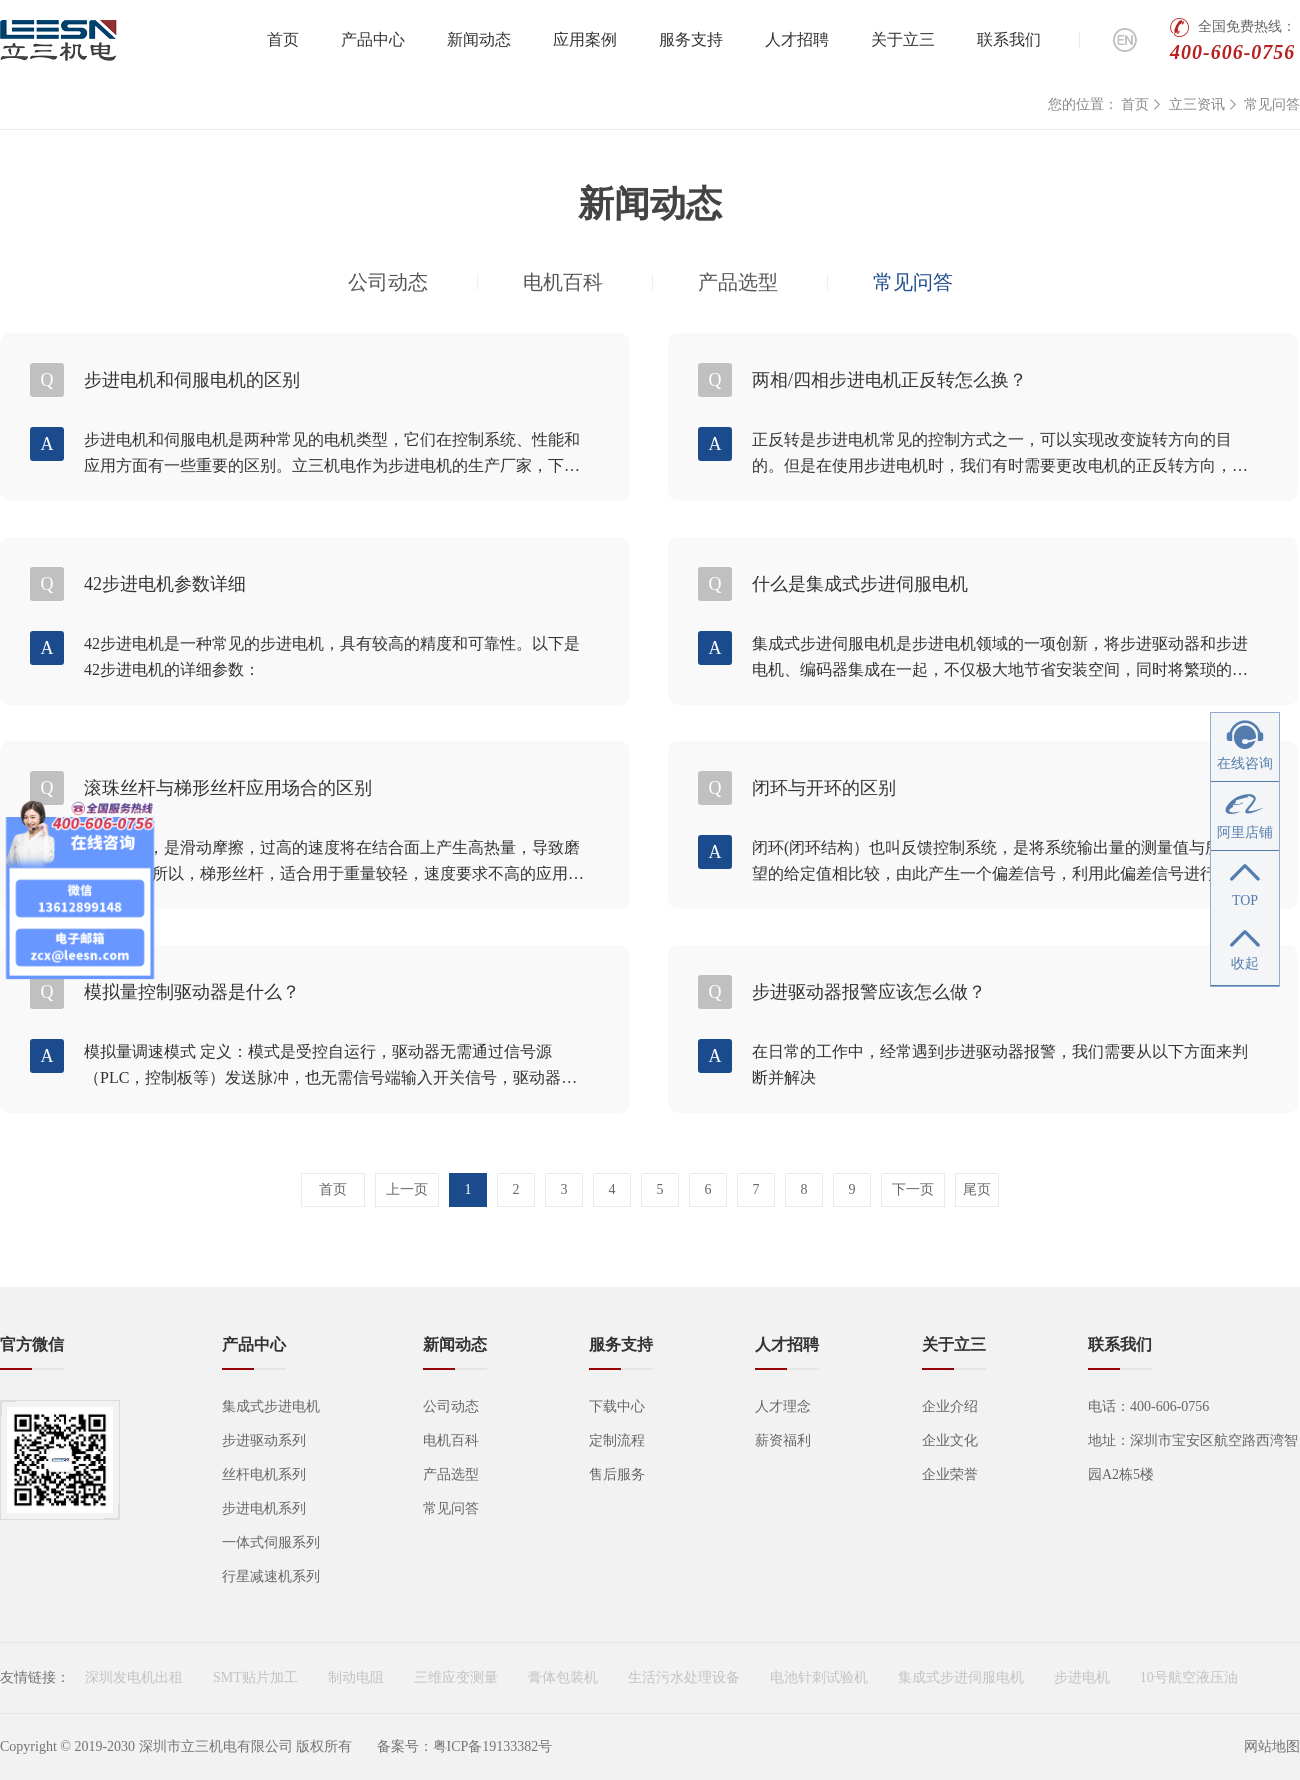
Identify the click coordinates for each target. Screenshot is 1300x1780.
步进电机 (1082, 1677)
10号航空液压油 (1189, 1677)
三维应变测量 (456, 1677)
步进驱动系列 (264, 1440)
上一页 (407, 1189)
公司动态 (388, 282)
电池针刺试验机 (819, 1677)
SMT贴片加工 (255, 1677)
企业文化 (950, 1440)
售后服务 (617, 1474)
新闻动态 (479, 39)
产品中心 (373, 39)
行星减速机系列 (271, 1576)
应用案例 (585, 39)
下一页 (913, 1189)
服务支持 (691, 39)
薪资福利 (783, 1440)
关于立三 (903, 39)
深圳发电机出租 (134, 1677)
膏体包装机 (563, 1677)
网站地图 (1272, 1746)
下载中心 (617, 1406)
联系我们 (1009, 39)
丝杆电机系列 (264, 1474)
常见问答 (1272, 104)
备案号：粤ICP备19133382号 (465, 1746)
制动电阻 (356, 1677)
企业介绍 (950, 1406)
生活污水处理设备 (684, 1677)
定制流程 (617, 1440)
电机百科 (563, 282)
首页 (283, 39)
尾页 (977, 1189)
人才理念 (783, 1406)
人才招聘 (797, 39)
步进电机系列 (264, 1508)
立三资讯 (1197, 104)
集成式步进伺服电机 (961, 1677)
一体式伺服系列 (271, 1542)
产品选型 (738, 282)
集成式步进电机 (271, 1406)
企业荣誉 (950, 1474)
